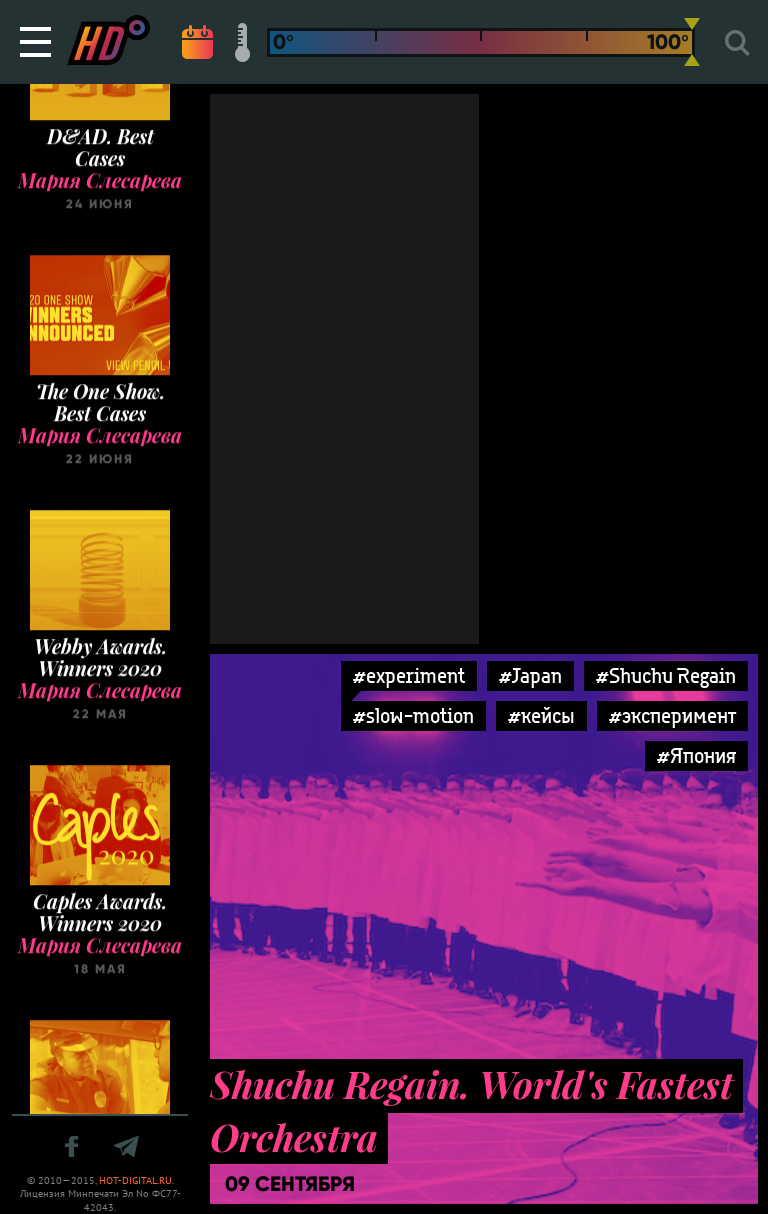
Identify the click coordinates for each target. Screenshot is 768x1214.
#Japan (530, 675)
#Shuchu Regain (666, 675)
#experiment (409, 675)
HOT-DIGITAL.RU (135, 1180)
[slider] (692, 42)
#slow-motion (413, 715)
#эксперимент (672, 715)
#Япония (696, 755)
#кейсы (541, 715)
